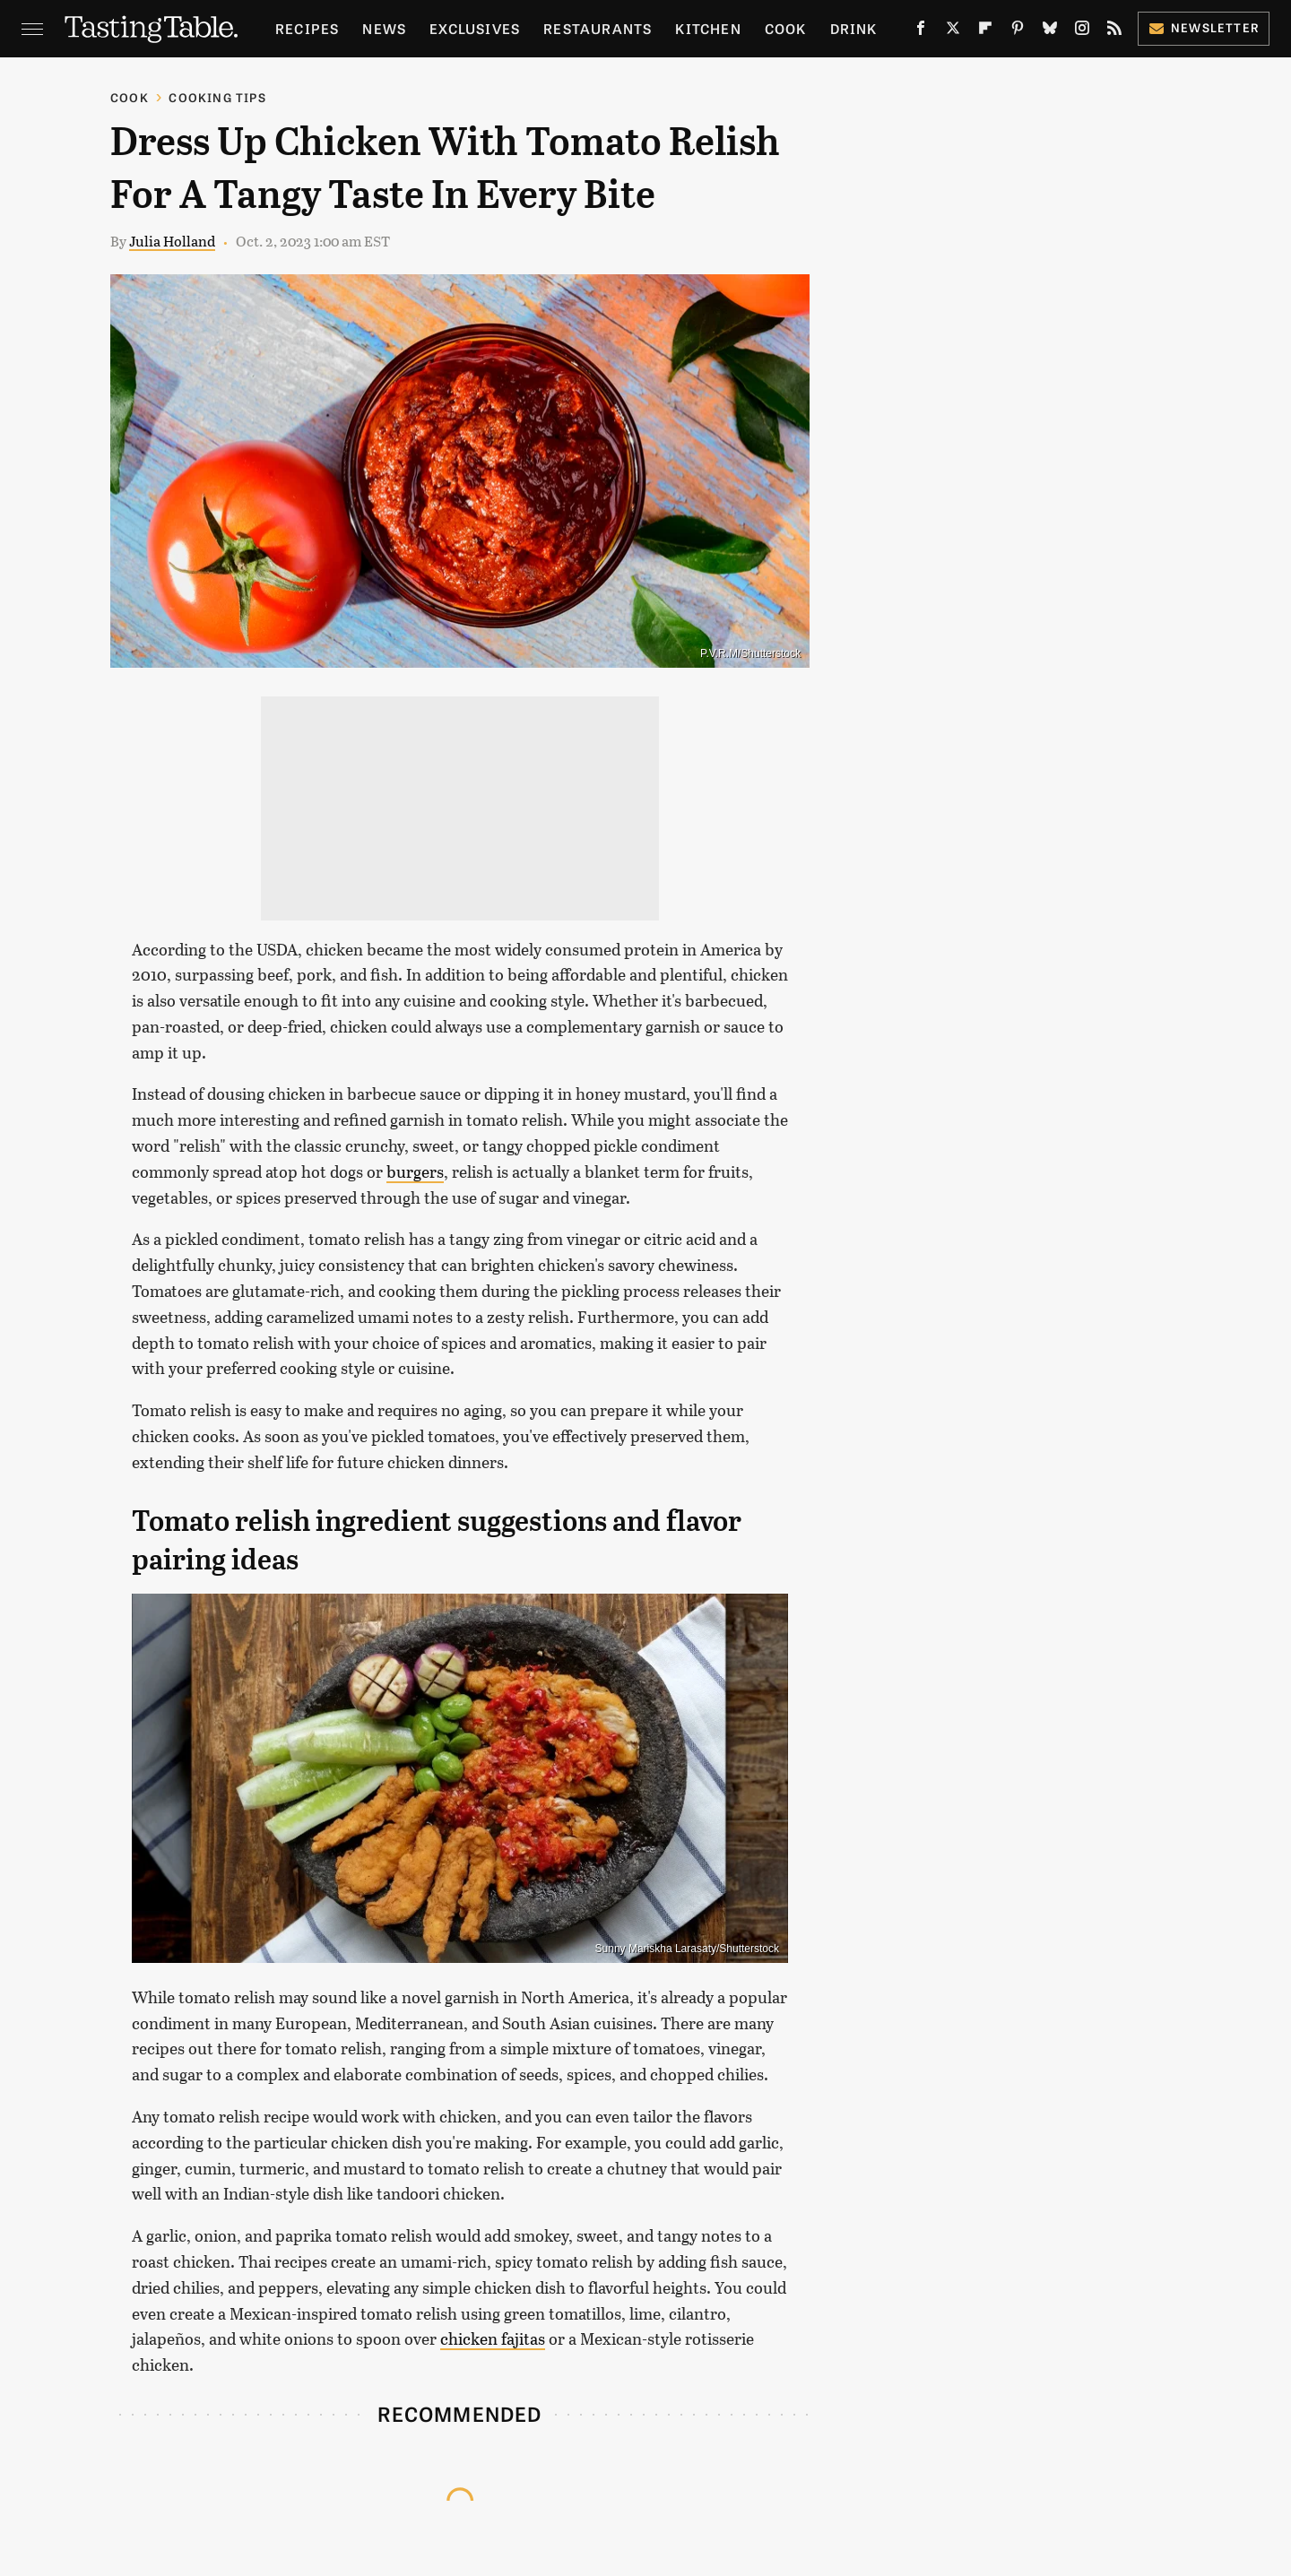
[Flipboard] (985, 32)
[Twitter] (953, 32)
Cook (786, 28)
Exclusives (474, 28)
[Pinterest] (1018, 32)
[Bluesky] (1050, 32)
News (384, 28)
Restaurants (597, 28)
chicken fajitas (492, 2338)
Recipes (307, 28)
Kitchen (708, 28)
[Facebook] (921, 32)
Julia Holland (172, 240)
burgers (415, 1171)
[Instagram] (1082, 32)
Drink (854, 28)
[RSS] (1114, 32)
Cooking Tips (217, 97)
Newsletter (1204, 27)
